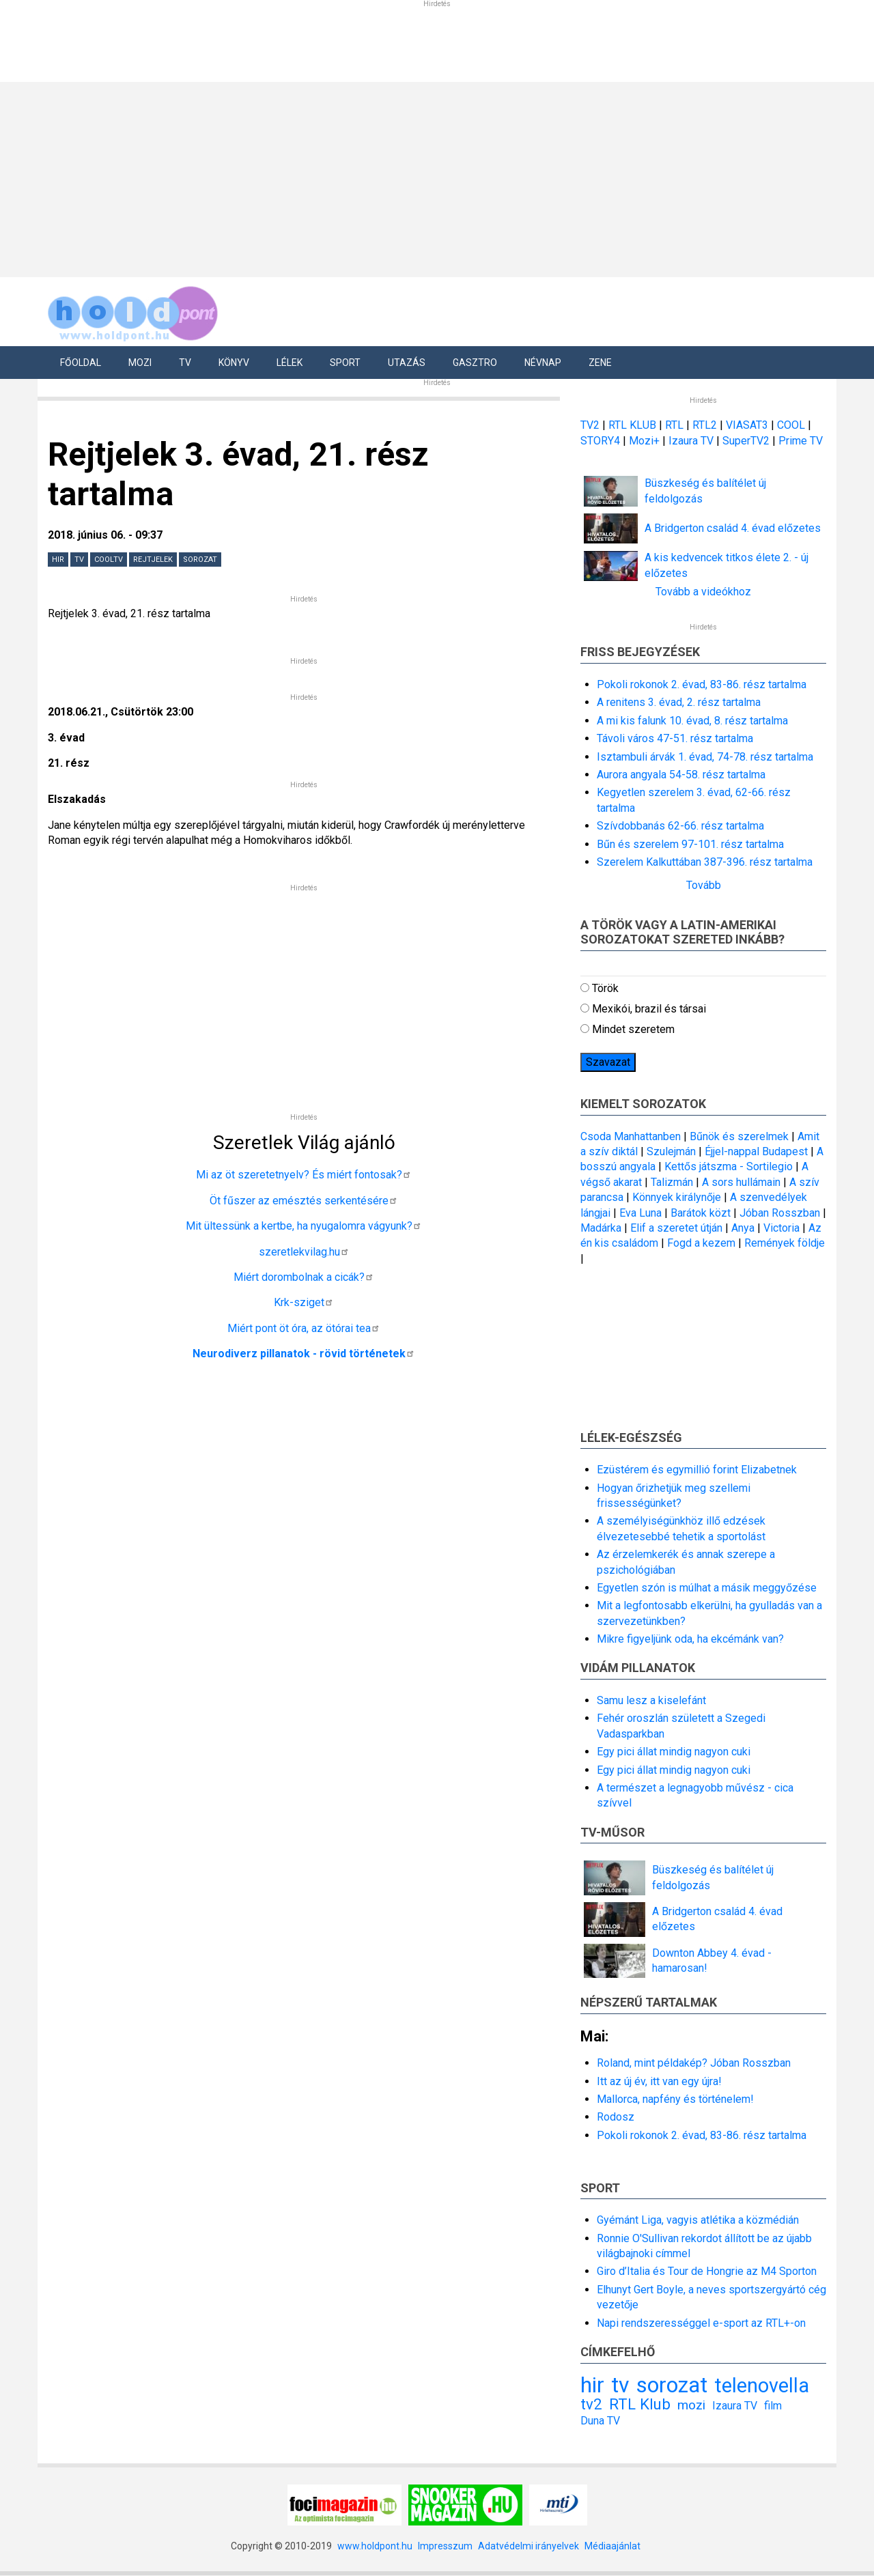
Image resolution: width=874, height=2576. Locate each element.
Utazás (406, 362)
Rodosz (615, 2116)
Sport (345, 362)
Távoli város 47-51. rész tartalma (675, 738)
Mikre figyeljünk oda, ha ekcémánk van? (690, 1638)
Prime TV (800, 440)
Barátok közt (701, 1212)
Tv (185, 362)
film (773, 2405)
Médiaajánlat (612, 2545)
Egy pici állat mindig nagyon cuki (673, 1751)
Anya (743, 1227)
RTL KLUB (632, 425)
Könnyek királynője (676, 1197)
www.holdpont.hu (374, 2545)
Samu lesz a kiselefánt (651, 1700)
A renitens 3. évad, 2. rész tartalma (679, 702)
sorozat (200, 559)
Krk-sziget (304, 1302)
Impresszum (445, 2545)
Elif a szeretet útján (676, 1227)
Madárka (600, 1227)
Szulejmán (671, 1151)
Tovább (703, 885)
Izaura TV (692, 440)
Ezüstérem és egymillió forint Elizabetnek (697, 1469)
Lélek (289, 362)
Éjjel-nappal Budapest (756, 1151)
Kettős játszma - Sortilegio (728, 1166)
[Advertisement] (432, 177)
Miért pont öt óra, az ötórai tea (303, 1328)
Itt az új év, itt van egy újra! (659, 2081)
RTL (674, 425)
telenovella (761, 2385)
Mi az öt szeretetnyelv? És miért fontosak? (304, 1174)
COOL (791, 425)
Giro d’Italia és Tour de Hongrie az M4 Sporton (707, 2271)
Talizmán (672, 1182)
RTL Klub (640, 2404)
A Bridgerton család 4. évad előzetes (733, 528)
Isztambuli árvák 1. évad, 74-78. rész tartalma (705, 756)
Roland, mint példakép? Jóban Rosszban (694, 2062)
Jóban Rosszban (779, 1212)
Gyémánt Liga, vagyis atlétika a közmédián (698, 2219)
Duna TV (600, 2420)
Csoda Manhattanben (630, 1136)
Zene (600, 362)
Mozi (140, 362)
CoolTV (108, 559)
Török (605, 988)
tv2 (591, 2404)
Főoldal (80, 362)
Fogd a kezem (701, 1242)
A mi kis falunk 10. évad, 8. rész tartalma (692, 720)
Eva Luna (640, 1212)
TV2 (590, 425)
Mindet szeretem (633, 1029)
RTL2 (704, 425)
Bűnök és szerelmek (739, 1136)
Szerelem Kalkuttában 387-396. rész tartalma (705, 861)
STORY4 (601, 440)
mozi (691, 2405)
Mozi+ (645, 440)
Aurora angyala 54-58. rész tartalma (681, 774)
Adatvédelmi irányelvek (528, 2545)
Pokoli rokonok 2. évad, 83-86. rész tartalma (701, 684)
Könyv (233, 362)
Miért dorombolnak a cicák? (304, 1277)
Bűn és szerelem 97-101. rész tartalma (690, 844)
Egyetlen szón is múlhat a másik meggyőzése (707, 1587)
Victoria (781, 1227)
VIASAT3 (747, 425)
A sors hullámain (741, 1182)
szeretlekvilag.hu (304, 1251)
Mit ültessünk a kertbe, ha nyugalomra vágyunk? (304, 1225)
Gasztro (475, 362)
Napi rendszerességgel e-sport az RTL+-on (701, 2323)
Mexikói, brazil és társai (649, 1008)
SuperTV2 (747, 440)
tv (79, 559)
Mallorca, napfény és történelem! (675, 2099)
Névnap (542, 362)
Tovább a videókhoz (703, 591)
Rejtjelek (153, 559)
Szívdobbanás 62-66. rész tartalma (680, 825)
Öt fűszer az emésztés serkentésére (304, 1200)
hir (58, 559)
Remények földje (784, 1242)
